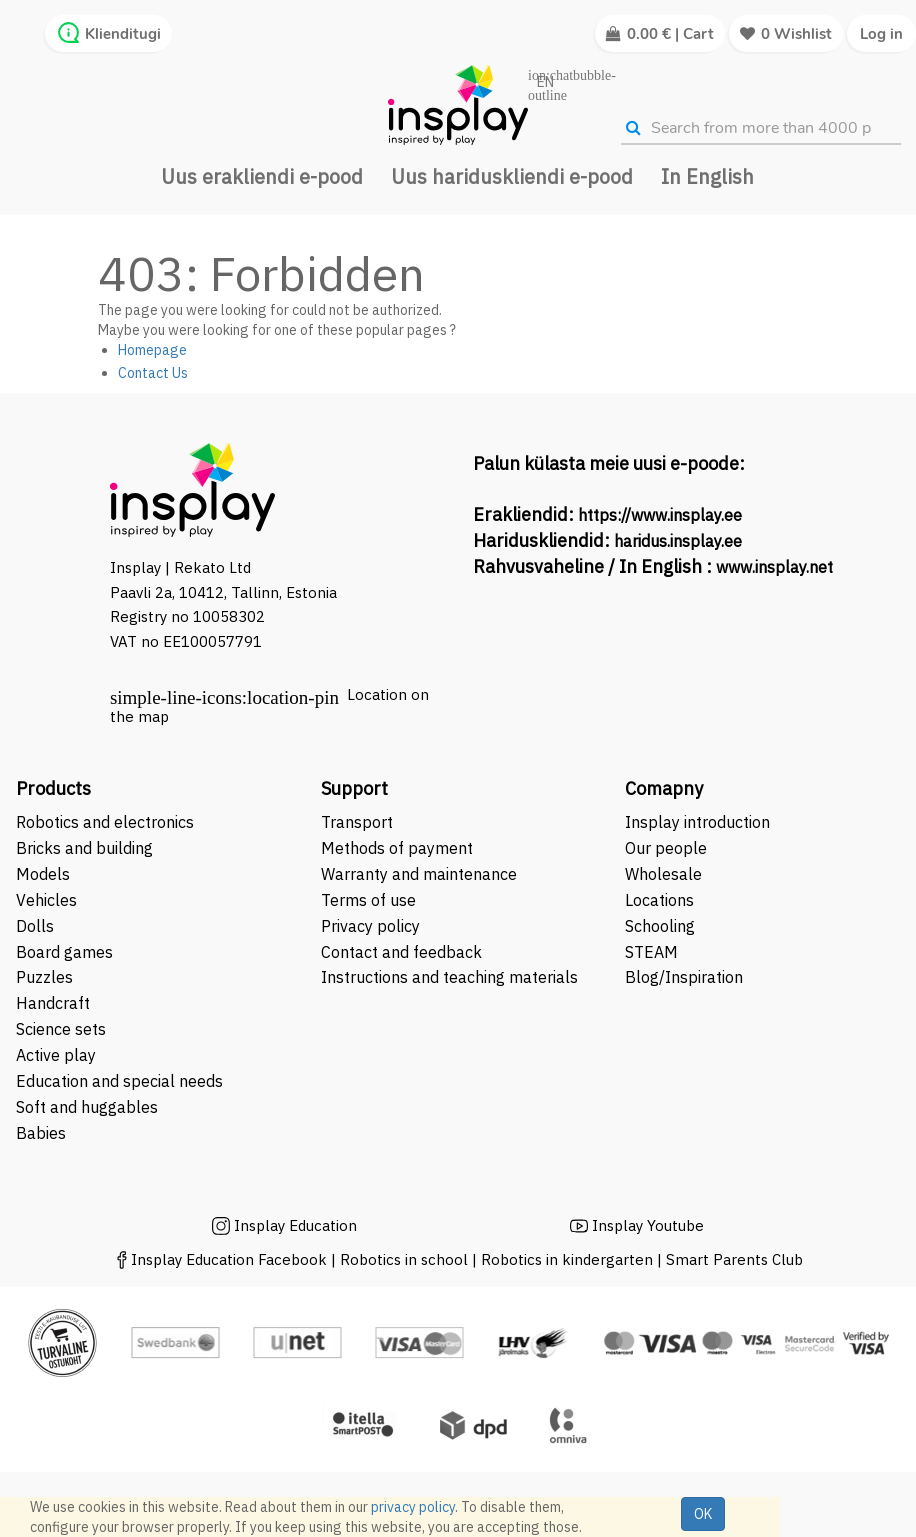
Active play (56, 1055)
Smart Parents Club (734, 1259)
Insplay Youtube (648, 1225)
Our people (666, 848)
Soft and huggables (87, 1107)
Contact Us (153, 373)
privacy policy (413, 1507)
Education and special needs (119, 1081)
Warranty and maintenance (421, 874)
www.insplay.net (774, 567)
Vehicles (46, 900)
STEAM (651, 952)
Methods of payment (397, 848)
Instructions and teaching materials (451, 977)
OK (703, 1514)
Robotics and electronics (105, 822)
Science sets (63, 1029)
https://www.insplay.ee (660, 515)
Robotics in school (404, 1259)
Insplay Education (295, 1225)
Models (43, 874)
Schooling (660, 926)
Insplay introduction (697, 822)
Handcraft (53, 1003)
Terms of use (368, 900)
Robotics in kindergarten (569, 1259)
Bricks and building (84, 848)
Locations (659, 900)
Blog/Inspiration (684, 977)
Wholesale (663, 874)
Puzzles (44, 977)
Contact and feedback (401, 952)
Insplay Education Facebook (229, 1259)
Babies (41, 1133)
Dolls (35, 926)
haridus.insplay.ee (678, 541)
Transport (357, 822)
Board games (64, 952)
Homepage (152, 350)
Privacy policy (370, 926)
